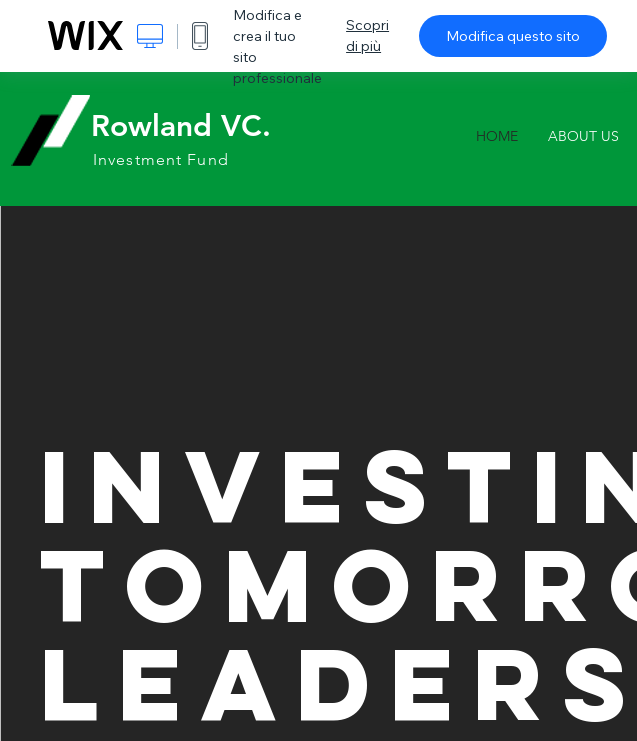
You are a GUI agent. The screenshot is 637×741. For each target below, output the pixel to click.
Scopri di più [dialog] (367, 35)
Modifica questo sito (513, 36)
